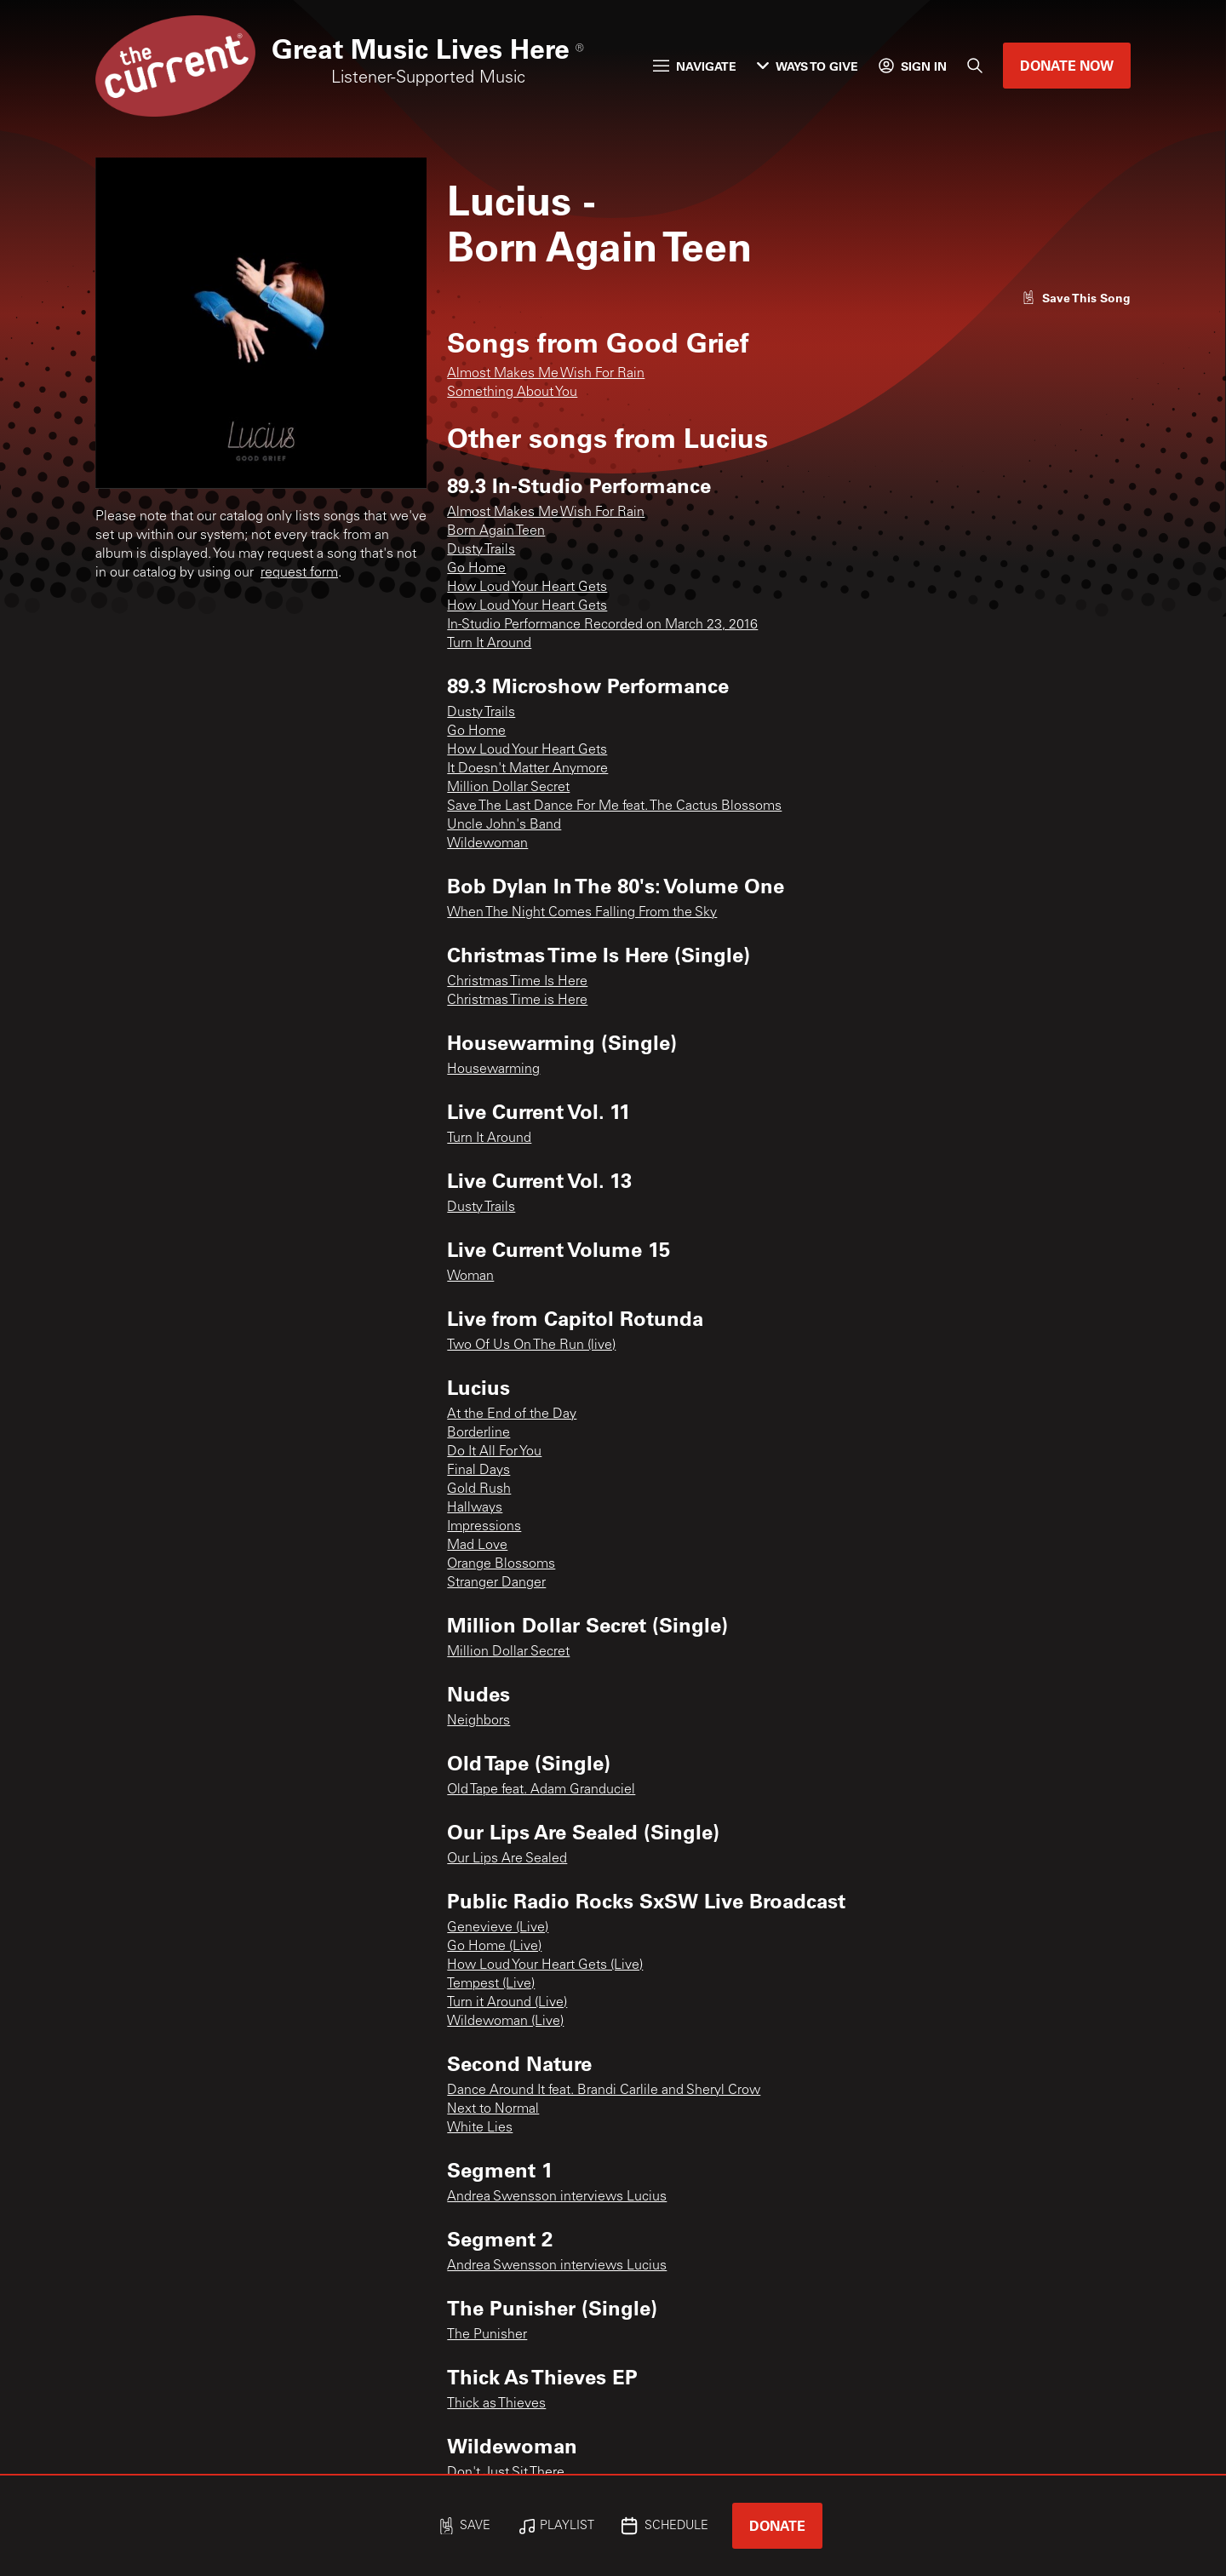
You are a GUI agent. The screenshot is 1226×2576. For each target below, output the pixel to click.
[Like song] (1076, 297)
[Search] (974, 66)
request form (299, 573)
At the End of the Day (511, 1414)
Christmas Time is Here (517, 1000)
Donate (777, 2525)
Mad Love (477, 1545)
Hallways (474, 1508)
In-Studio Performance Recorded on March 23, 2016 (602, 625)
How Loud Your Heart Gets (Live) (545, 1965)
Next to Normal (493, 2109)
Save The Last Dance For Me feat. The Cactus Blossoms (614, 806)
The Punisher (487, 2335)
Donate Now (1067, 65)
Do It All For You (494, 1452)
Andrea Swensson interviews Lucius (557, 2197)
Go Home (476, 569)
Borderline (478, 1433)
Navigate (694, 66)
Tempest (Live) (491, 1984)
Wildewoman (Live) (505, 2021)
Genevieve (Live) (497, 1928)
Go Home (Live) (494, 1947)
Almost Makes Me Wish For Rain (546, 374)
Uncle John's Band (504, 825)
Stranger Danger (496, 1583)
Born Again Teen (496, 531)
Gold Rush (479, 1489)
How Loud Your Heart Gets (527, 587)
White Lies (480, 2128)
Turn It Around (489, 644)
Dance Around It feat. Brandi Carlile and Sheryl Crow (603, 2090)
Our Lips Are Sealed (507, 1859)
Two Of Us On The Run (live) (531, 1345)
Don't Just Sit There (505, 2473)
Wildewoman (487, 844)
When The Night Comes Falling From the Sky (582, 913)
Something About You (512, 392)
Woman (470, 1276)
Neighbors (478, 1721)
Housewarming (493, 1069)
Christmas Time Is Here (517, 982)
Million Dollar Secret (508, 788)
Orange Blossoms (501, 1564)
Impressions (484, 1527)
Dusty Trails (481, 550)
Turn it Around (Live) (507, 2003)
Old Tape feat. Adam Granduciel (541, 1790)
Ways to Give (807, 66)
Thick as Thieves (496, 2404)
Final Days (478, 1470)
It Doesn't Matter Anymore (527, 769)
